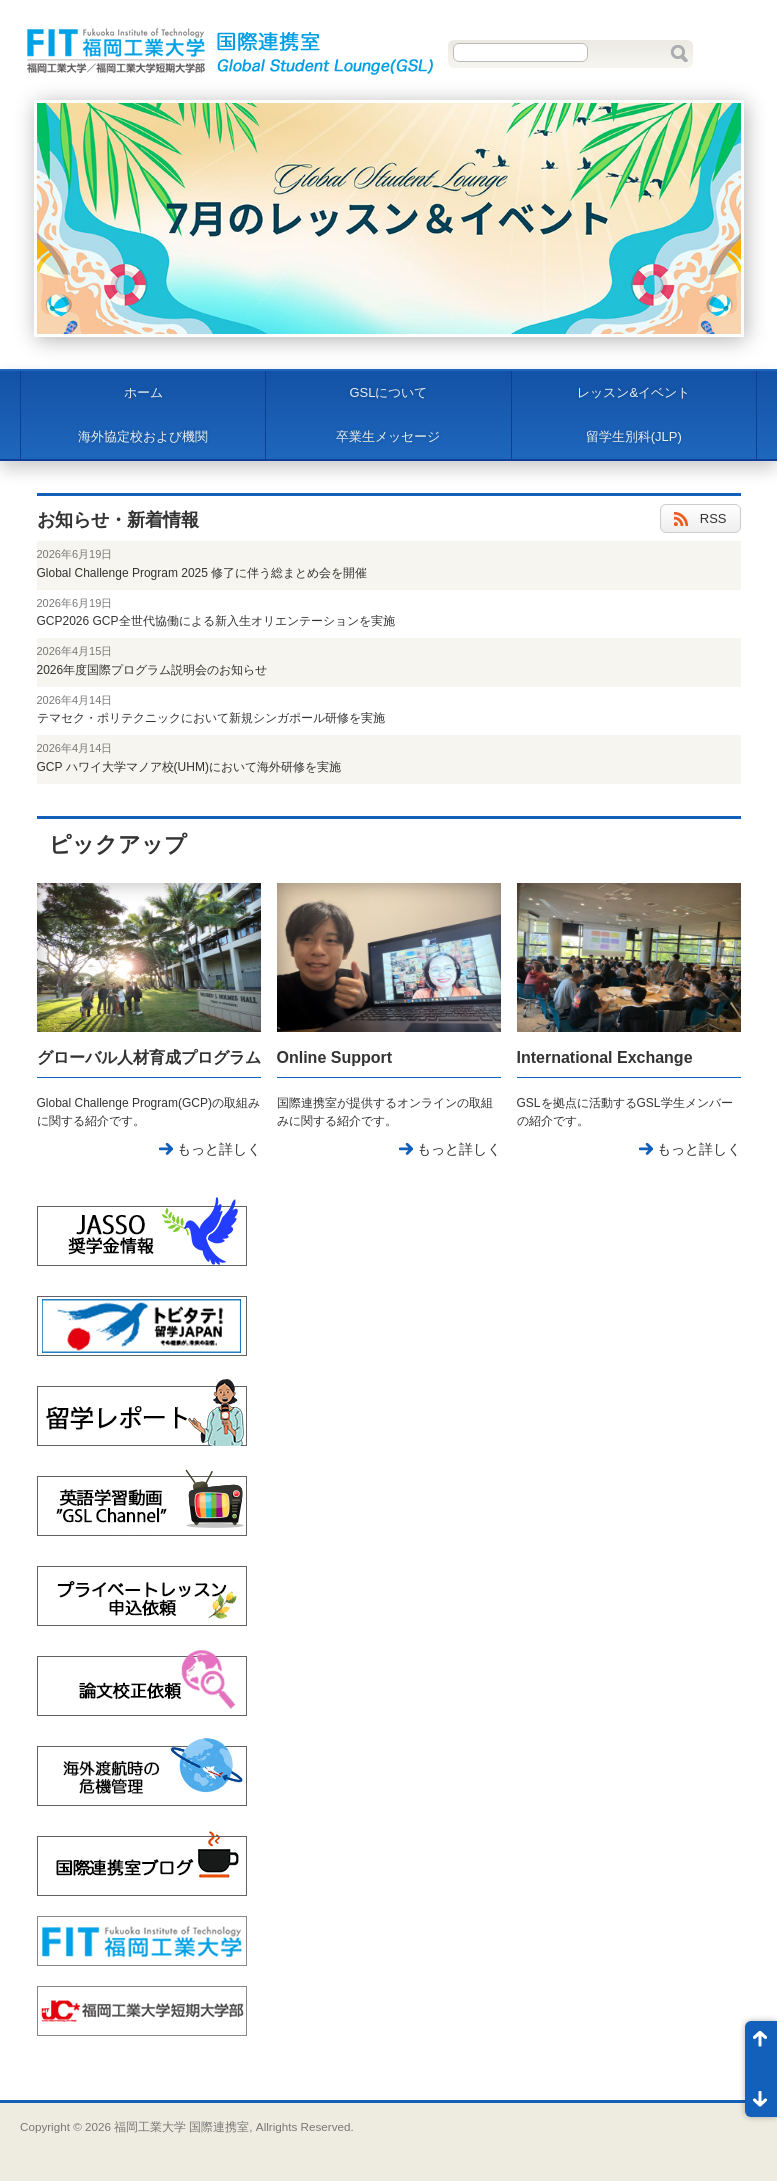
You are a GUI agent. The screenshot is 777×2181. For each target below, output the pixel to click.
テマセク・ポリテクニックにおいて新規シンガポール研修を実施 (211, 718)
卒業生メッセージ (388, 436)
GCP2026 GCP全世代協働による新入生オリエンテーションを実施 (216, 621)
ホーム (143, 392)
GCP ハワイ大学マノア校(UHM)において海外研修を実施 (189, 767)
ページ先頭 (761, 2045)
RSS (700, 519)
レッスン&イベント (633, 392)
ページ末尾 (761, 2093)
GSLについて (388, 392)
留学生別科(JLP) (634, 436)
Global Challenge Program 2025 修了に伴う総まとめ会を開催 (202, 573)
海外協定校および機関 (143, 436)
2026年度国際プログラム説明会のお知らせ (152, 670)
